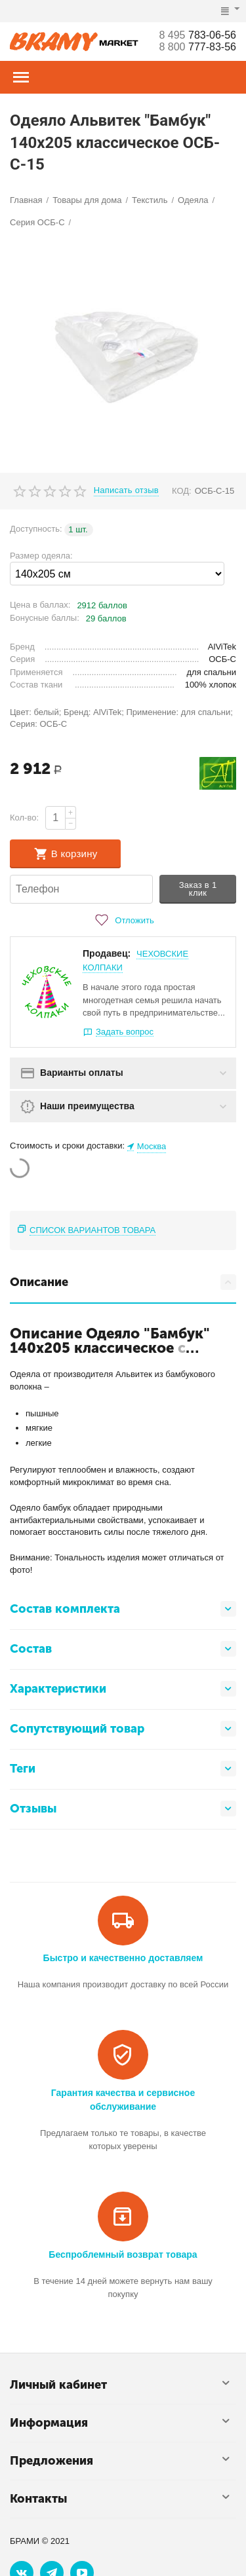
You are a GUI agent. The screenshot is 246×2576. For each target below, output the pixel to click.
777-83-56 (197, 46)
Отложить (123, 920)
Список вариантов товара (92, 1230)
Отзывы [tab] (123, 1808)
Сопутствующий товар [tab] (123, 1729)
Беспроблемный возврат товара (123, 2254)
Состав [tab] (123, 1649)
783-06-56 (197, 35)
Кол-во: (24, 817)
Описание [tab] (123, 1282)
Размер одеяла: (41, 556)
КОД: (182, 491)
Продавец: (107, 953)
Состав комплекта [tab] (123, 1609)
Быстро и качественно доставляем (123, 1958)
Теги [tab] (123, 1768)
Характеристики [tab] (123, 1689)
